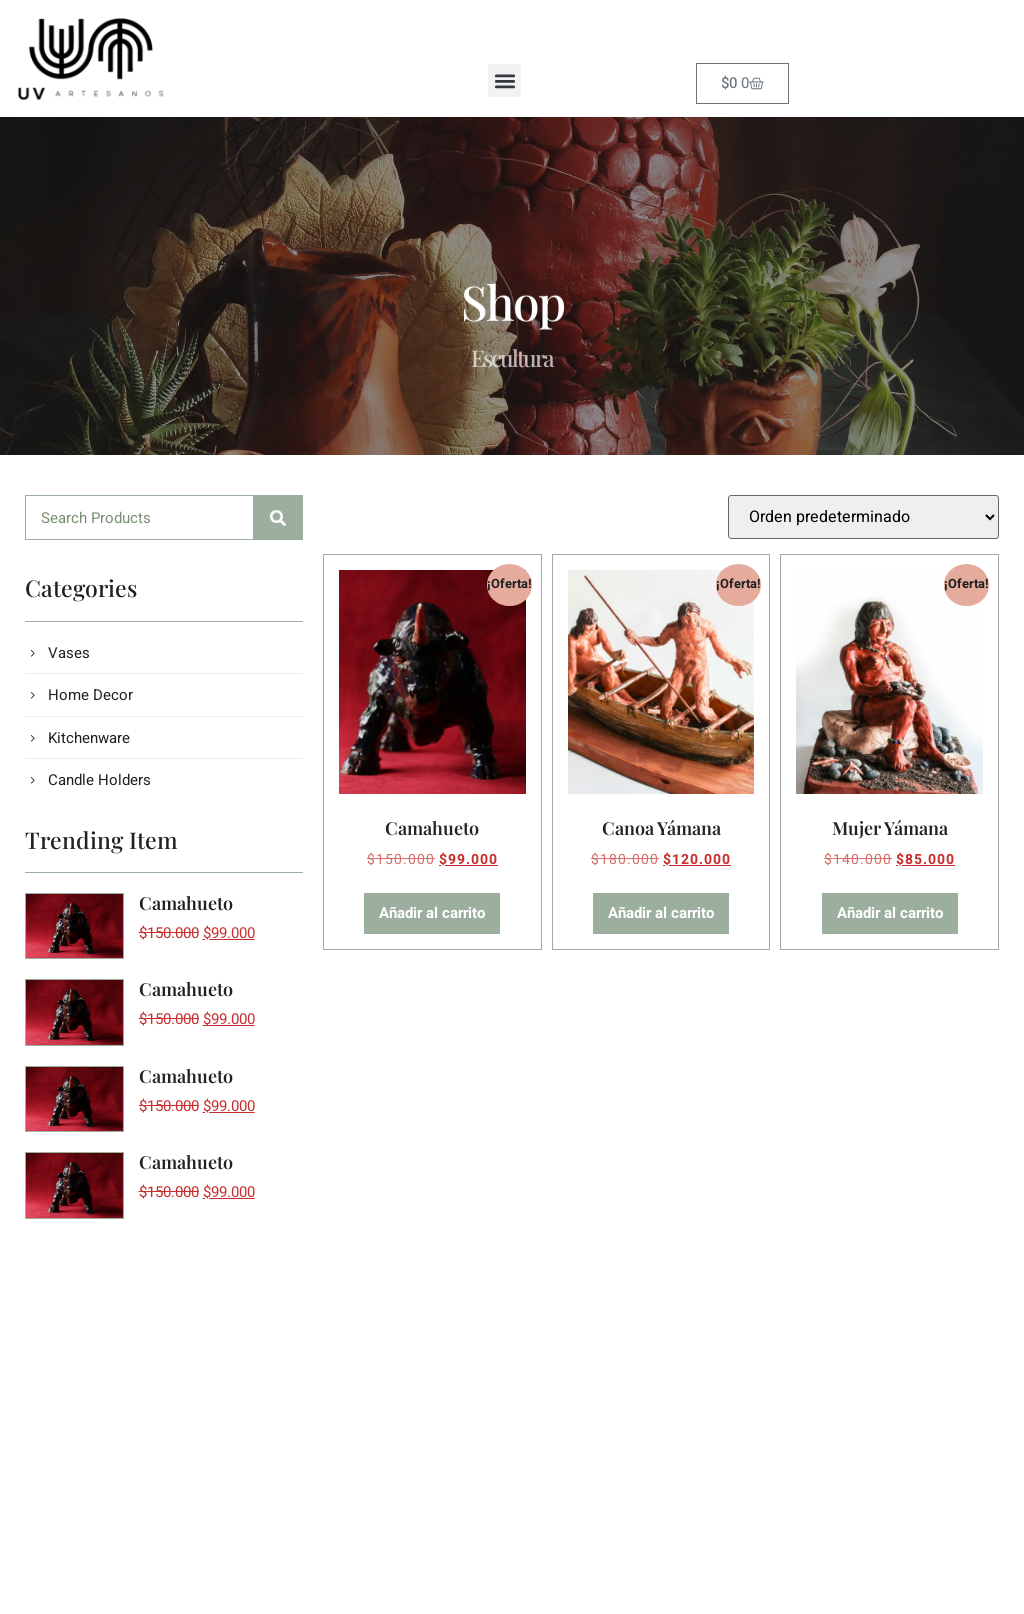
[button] (504, 80)
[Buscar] (279, 517)
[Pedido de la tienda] (863, 517)
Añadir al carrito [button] (432, 913)
